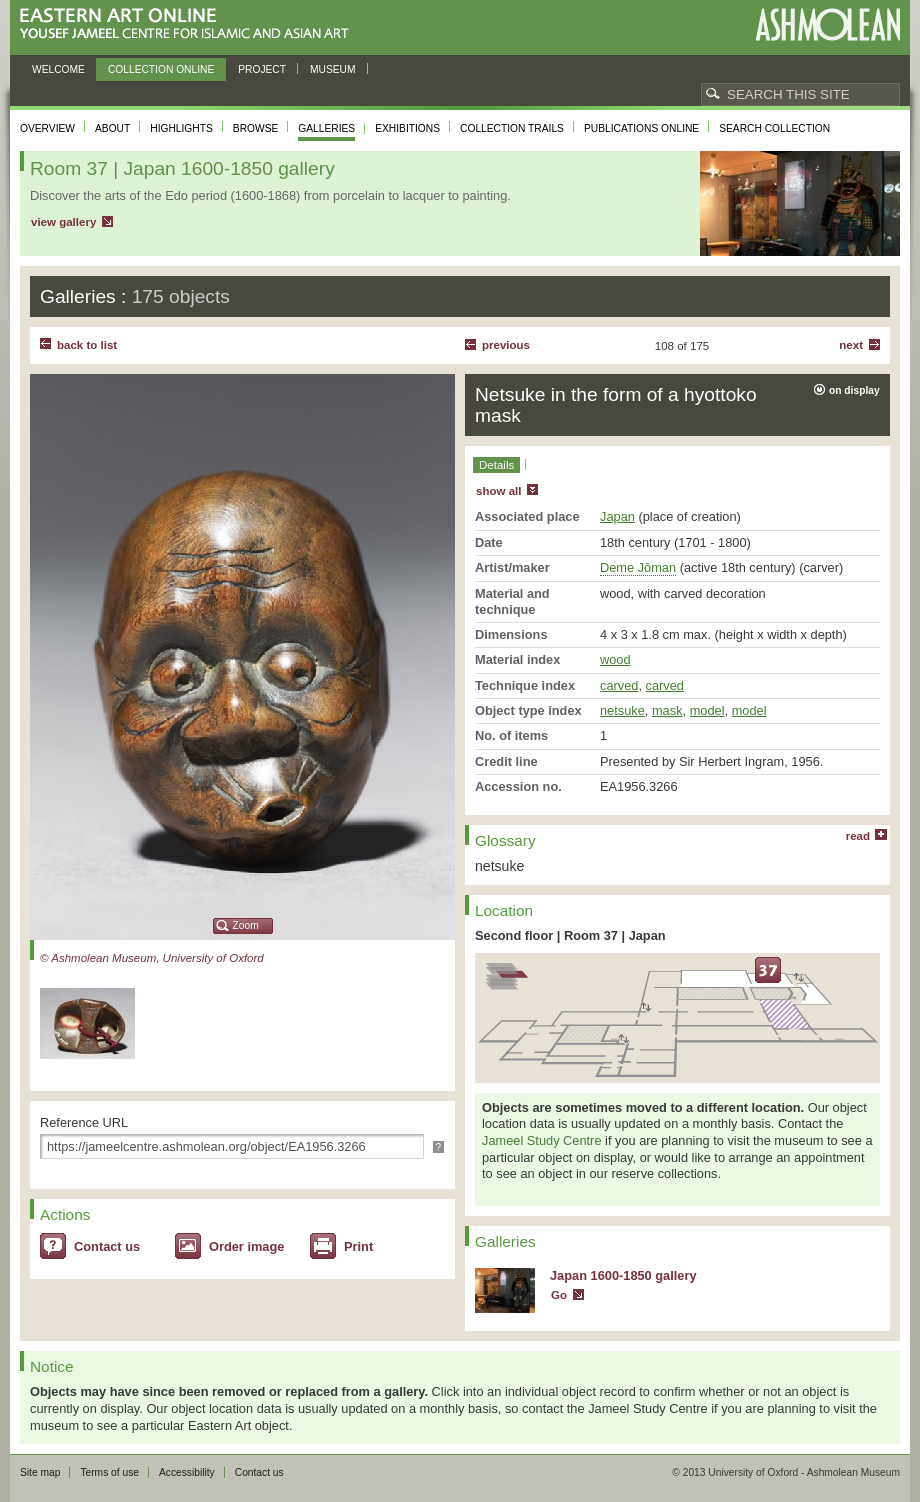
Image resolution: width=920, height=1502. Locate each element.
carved (619, 685)
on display (854, 390)
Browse (256, 128)
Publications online (641, 128)
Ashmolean (827, 24)
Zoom (246, 925)
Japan (617, 516)
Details (496, 465)
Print (358, 1246)
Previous (506, 345)
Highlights (181, 128)
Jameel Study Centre (542, 1140)
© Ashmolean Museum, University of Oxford (152, 958)
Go (559, 1295)
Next (851, 345)
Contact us (107, 1246)
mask (667, 710)
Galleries (326, 128)
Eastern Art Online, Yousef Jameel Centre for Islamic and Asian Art (189, 24)
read (858, 836)
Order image (246, 1246)
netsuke (622, 710)
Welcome (58, 69)
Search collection (774, 128)
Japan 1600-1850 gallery (623, 1275)
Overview (47, 128)
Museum (333, 69)
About (112, 128)
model (707, 710)
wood (615, 659)
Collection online (161, 69)
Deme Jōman (638, 567)
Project (262, 69)
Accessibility (187, 1472)
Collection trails (512, 128)
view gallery (63, 222)
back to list (87, 345)
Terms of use (109, 1472)
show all (498, 491)
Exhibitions (407, 128)
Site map (40, 1472)
